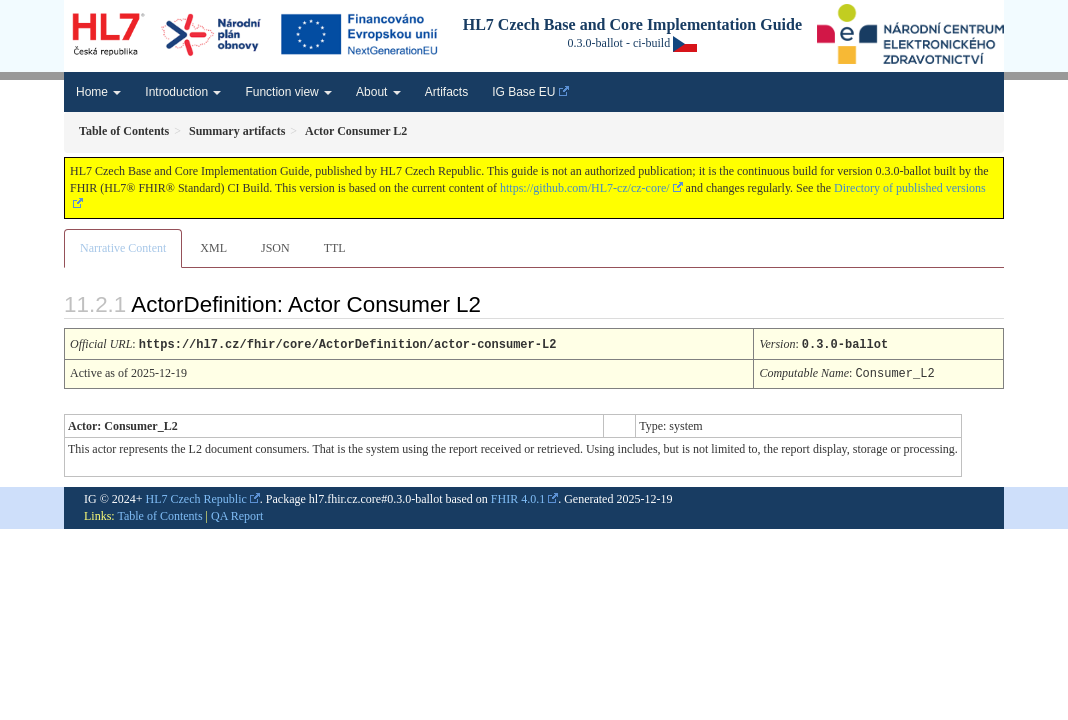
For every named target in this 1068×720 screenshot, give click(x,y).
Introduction (183, 92)
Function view (288, 92)
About (378, 92)
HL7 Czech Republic (196, 497)
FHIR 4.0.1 (518, 497)
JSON (275, 248)
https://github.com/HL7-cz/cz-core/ (585, 188)
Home (98, 92)
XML (213, 248)
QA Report (237, 514)
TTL (335, 248)
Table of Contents (159, 514)
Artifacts (446, 92)
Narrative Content (123, 248)
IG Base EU (523, 92)
